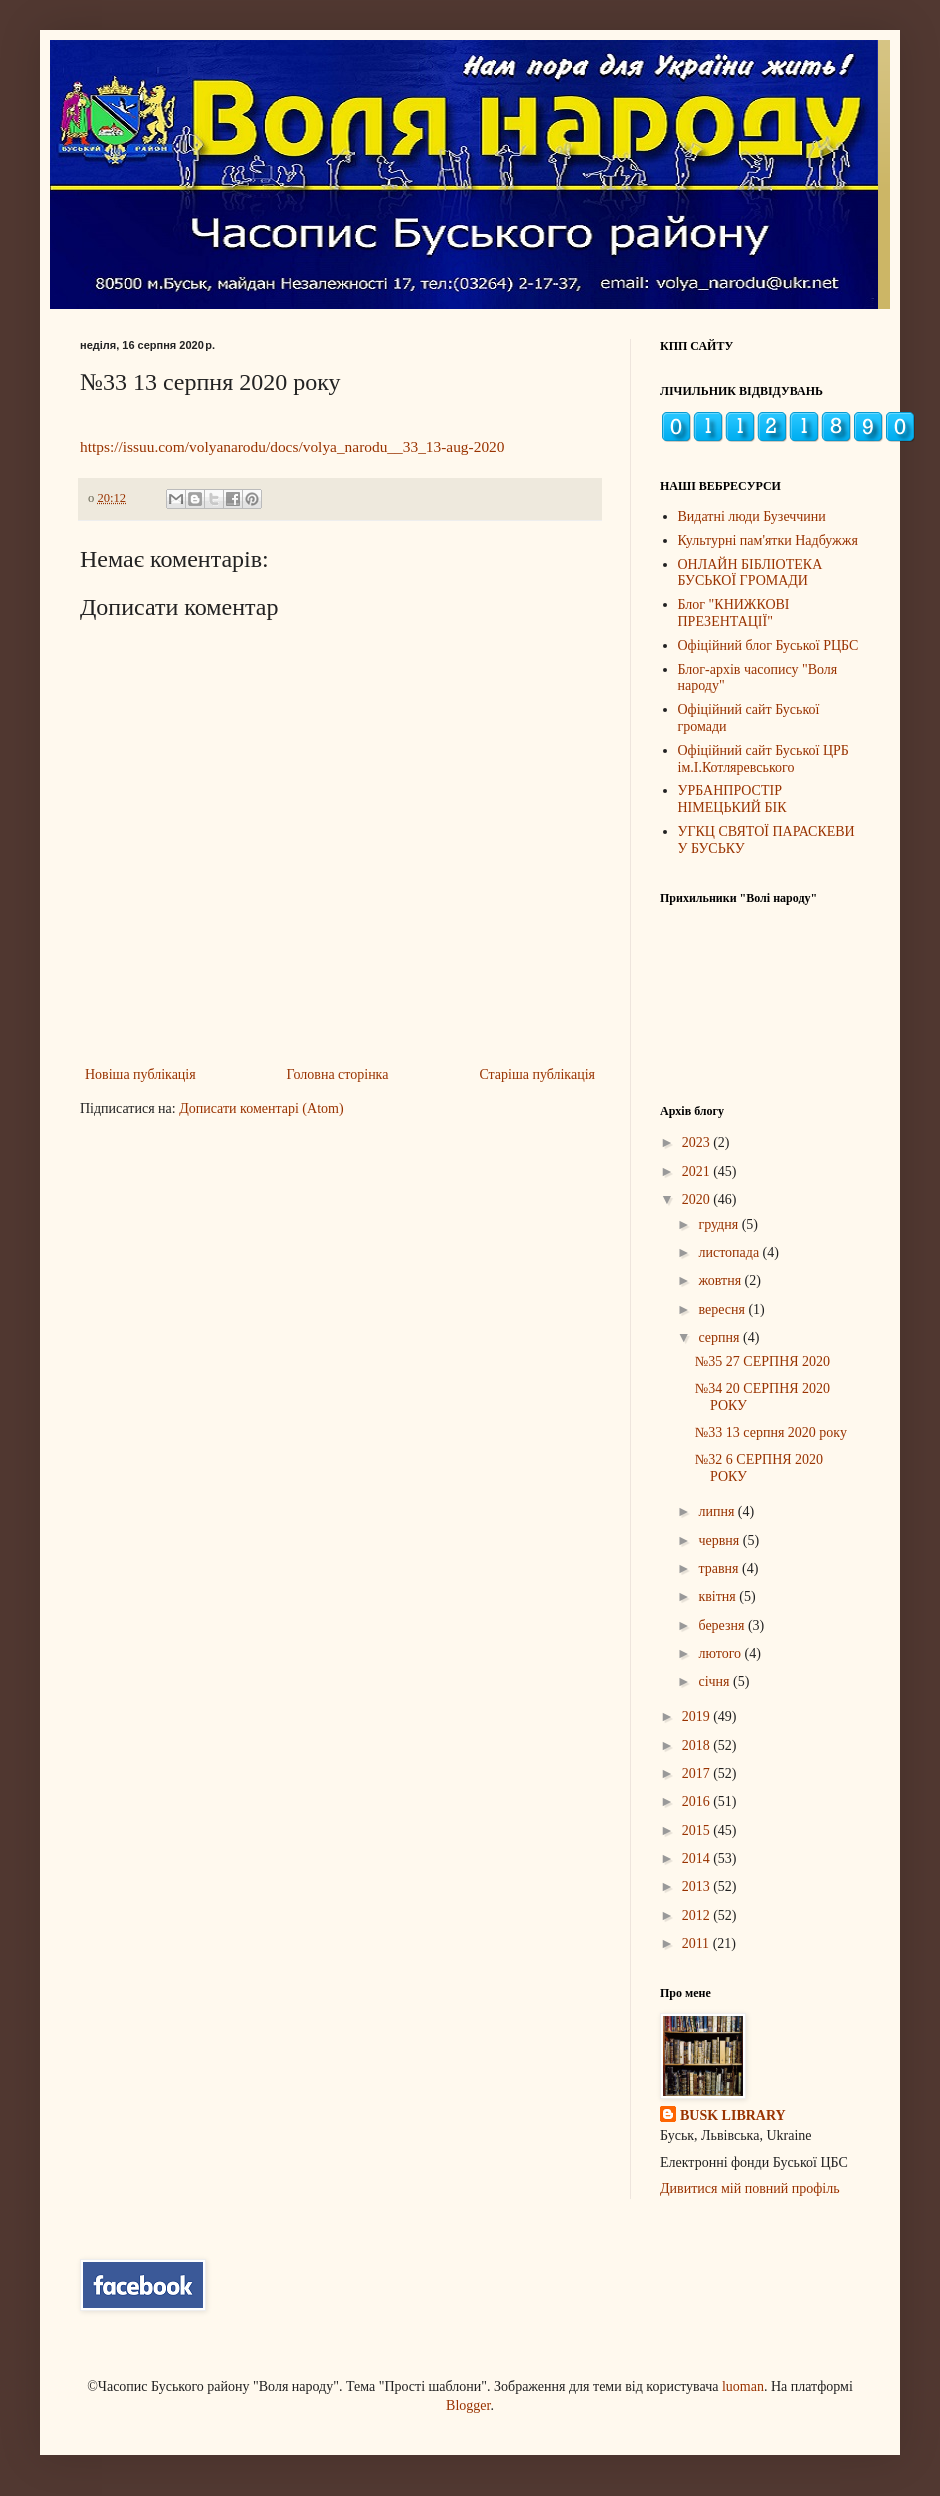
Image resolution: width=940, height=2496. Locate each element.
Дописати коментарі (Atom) (261, 1108)
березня (723, 1625)
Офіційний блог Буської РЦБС (768, 645)
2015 (698, 1830)
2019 (698, 1716)
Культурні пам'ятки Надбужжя (768, 540)
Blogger (468, 2405)
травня (720, 1568)
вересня (723, 1309)
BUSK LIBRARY (733, 2115)
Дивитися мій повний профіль (750, 2188)
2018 (698, 1745)
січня (715, 1681)
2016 (698, 1801)
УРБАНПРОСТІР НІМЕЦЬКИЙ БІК (732, 799)
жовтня (721, 1280)
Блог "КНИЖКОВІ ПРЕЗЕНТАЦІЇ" (734, 613)
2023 (698, 1142)
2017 (698, 1773)
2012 (698, 1915)
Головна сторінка (338, 1074)
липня (717, 1511)
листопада (730, 1252)
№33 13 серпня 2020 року (771, 1432)
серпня (720, 1337)
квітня (718, 1596)
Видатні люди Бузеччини (752, 516)
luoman (743, 2386)
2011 (697, 1943)
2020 (698, 1199)
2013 (698, 1886)
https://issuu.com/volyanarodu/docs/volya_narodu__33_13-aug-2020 (292, 446)
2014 (698, 1858)
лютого (721, 1653)
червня (720, 1540)
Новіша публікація (140, 1074)
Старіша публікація (537, 1074)
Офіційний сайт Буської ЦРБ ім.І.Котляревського (763, 759)
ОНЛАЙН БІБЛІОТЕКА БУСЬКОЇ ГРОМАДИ (750, 573)
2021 (698, 1171)
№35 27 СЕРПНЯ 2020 (762, 1361)
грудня (719, 1224)
